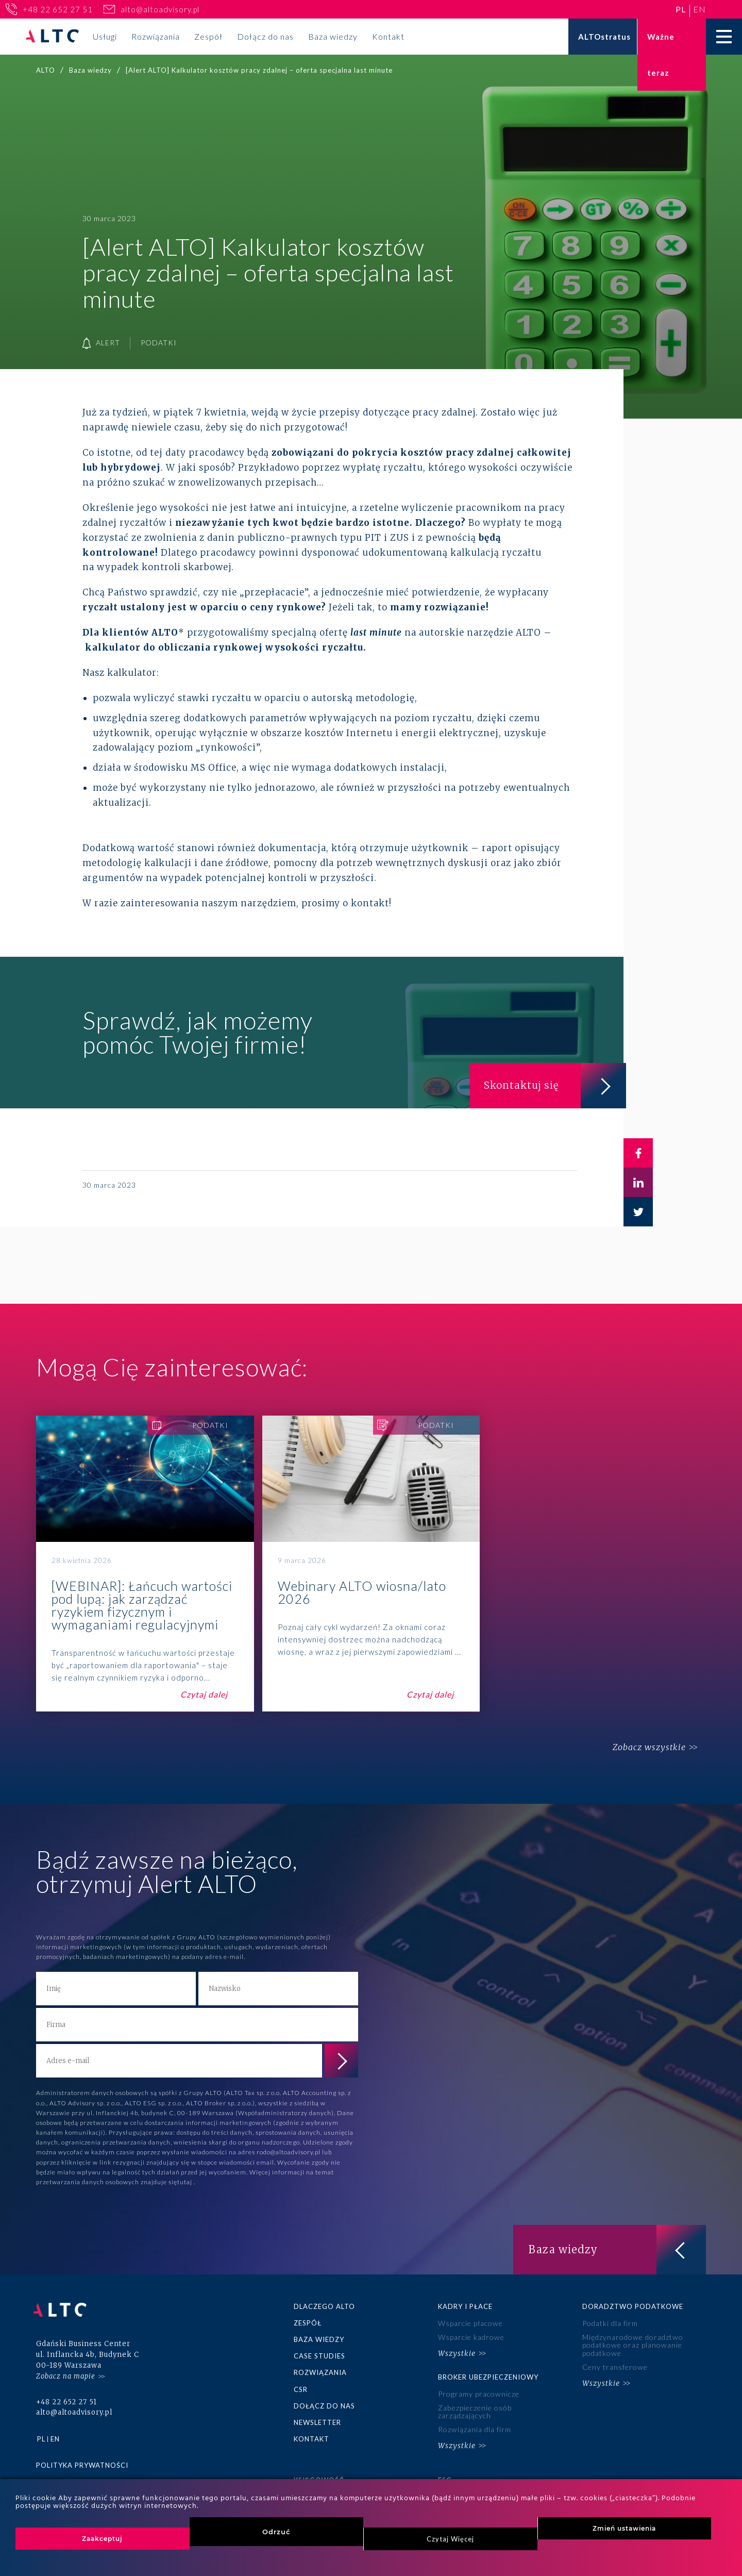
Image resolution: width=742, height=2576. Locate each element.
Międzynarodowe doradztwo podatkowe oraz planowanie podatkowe (632, 2344)
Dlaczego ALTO (324, 2306)
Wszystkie (456, 2351)
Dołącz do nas (265, 36)
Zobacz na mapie (65, 2369)
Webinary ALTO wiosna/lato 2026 (371, 1564)
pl (681, 9)
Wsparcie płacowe (470, 2323)
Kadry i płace (465, 2306)
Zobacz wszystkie (645, 1747)
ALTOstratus (604, 36)
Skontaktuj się (550, 1083)
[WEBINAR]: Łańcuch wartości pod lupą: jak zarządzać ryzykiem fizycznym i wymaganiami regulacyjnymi (145, 1564)
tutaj (185, 2182)
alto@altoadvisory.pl (160, 9)
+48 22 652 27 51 (58, 9)
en (699, 9)
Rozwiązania (155, 36)
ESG (445, 2474)
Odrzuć (276, 2532)
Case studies (319, 2355)
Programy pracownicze (478, 2391)
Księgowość (319, 2474)
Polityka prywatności (82, 2458)
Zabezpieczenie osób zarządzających (474, 2408)
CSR (301, 2387)
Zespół (208, 36)
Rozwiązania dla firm (474, 2425)
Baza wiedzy (333, 36)
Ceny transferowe (614, 2365)
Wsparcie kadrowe (471, 2336)
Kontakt (388, 36)
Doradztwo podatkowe (632, 2306)
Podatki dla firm (610, 2323)
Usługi (105, 36)
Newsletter (317, 2419)
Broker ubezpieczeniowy (488, 2375)
